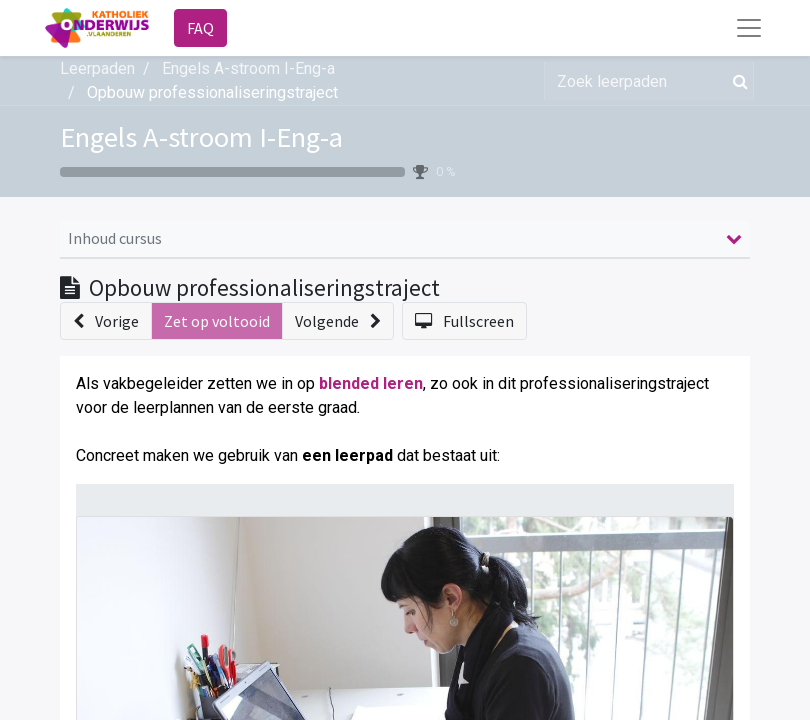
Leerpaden (97, 68)
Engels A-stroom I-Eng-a (201, 137)
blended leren (371, 383)
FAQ (200, 28)
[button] (106, 321)
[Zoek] (736, 81)
